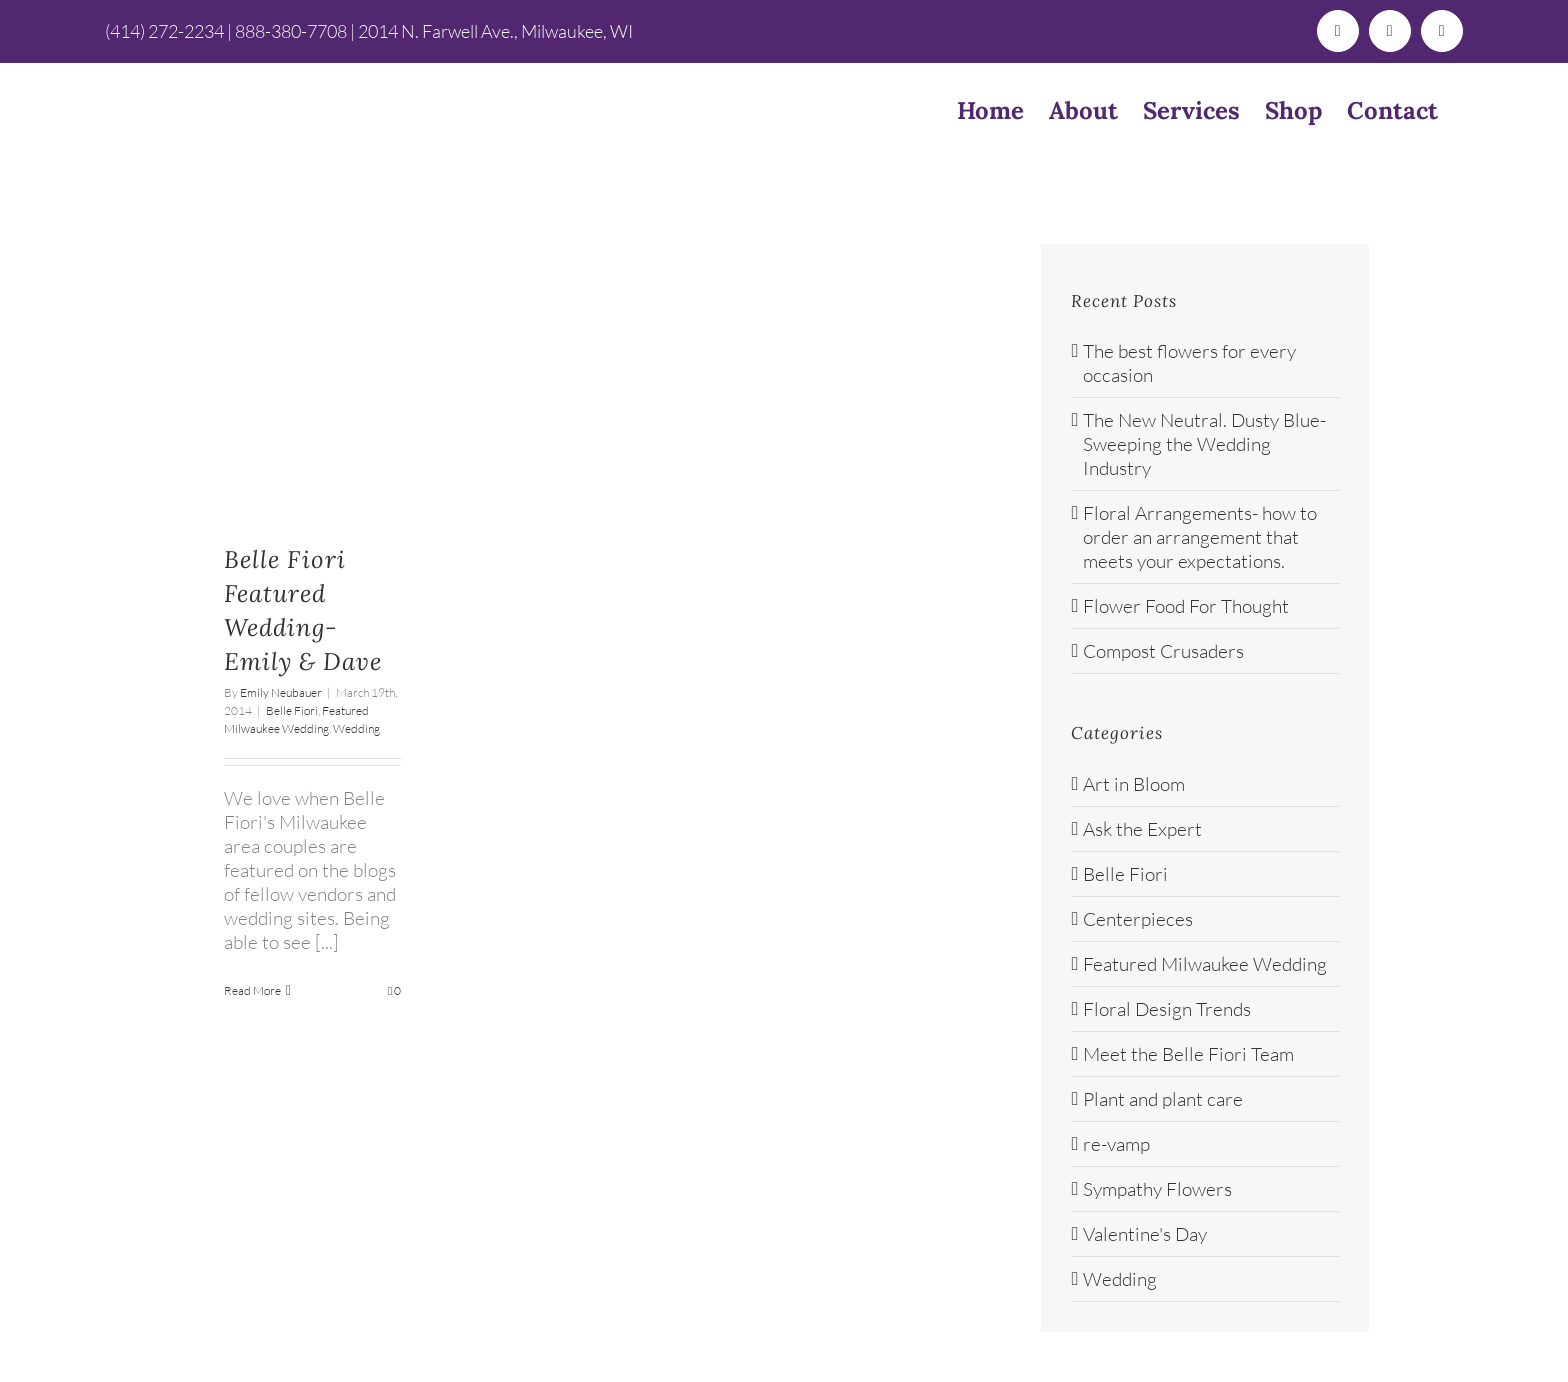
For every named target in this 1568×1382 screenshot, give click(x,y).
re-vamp (1116, 1144)
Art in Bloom (1134, 784)
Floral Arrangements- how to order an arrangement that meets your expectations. (1200, 537)
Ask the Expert (1142, 829)
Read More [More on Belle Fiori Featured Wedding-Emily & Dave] (252, 990)
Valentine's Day (1145, 1234)
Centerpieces (1138, 919)
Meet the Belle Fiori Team (1188, 1054)
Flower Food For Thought (1186, 606)
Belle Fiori (292, 710)
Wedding (356, 728)
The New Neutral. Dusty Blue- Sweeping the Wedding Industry (1204, 444)
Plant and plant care (1163, 1099)
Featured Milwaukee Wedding (1205, 964)
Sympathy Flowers (1157, 1189)
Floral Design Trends (1167, 1009)
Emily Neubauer (281, 692)
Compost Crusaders (1163, 651)
